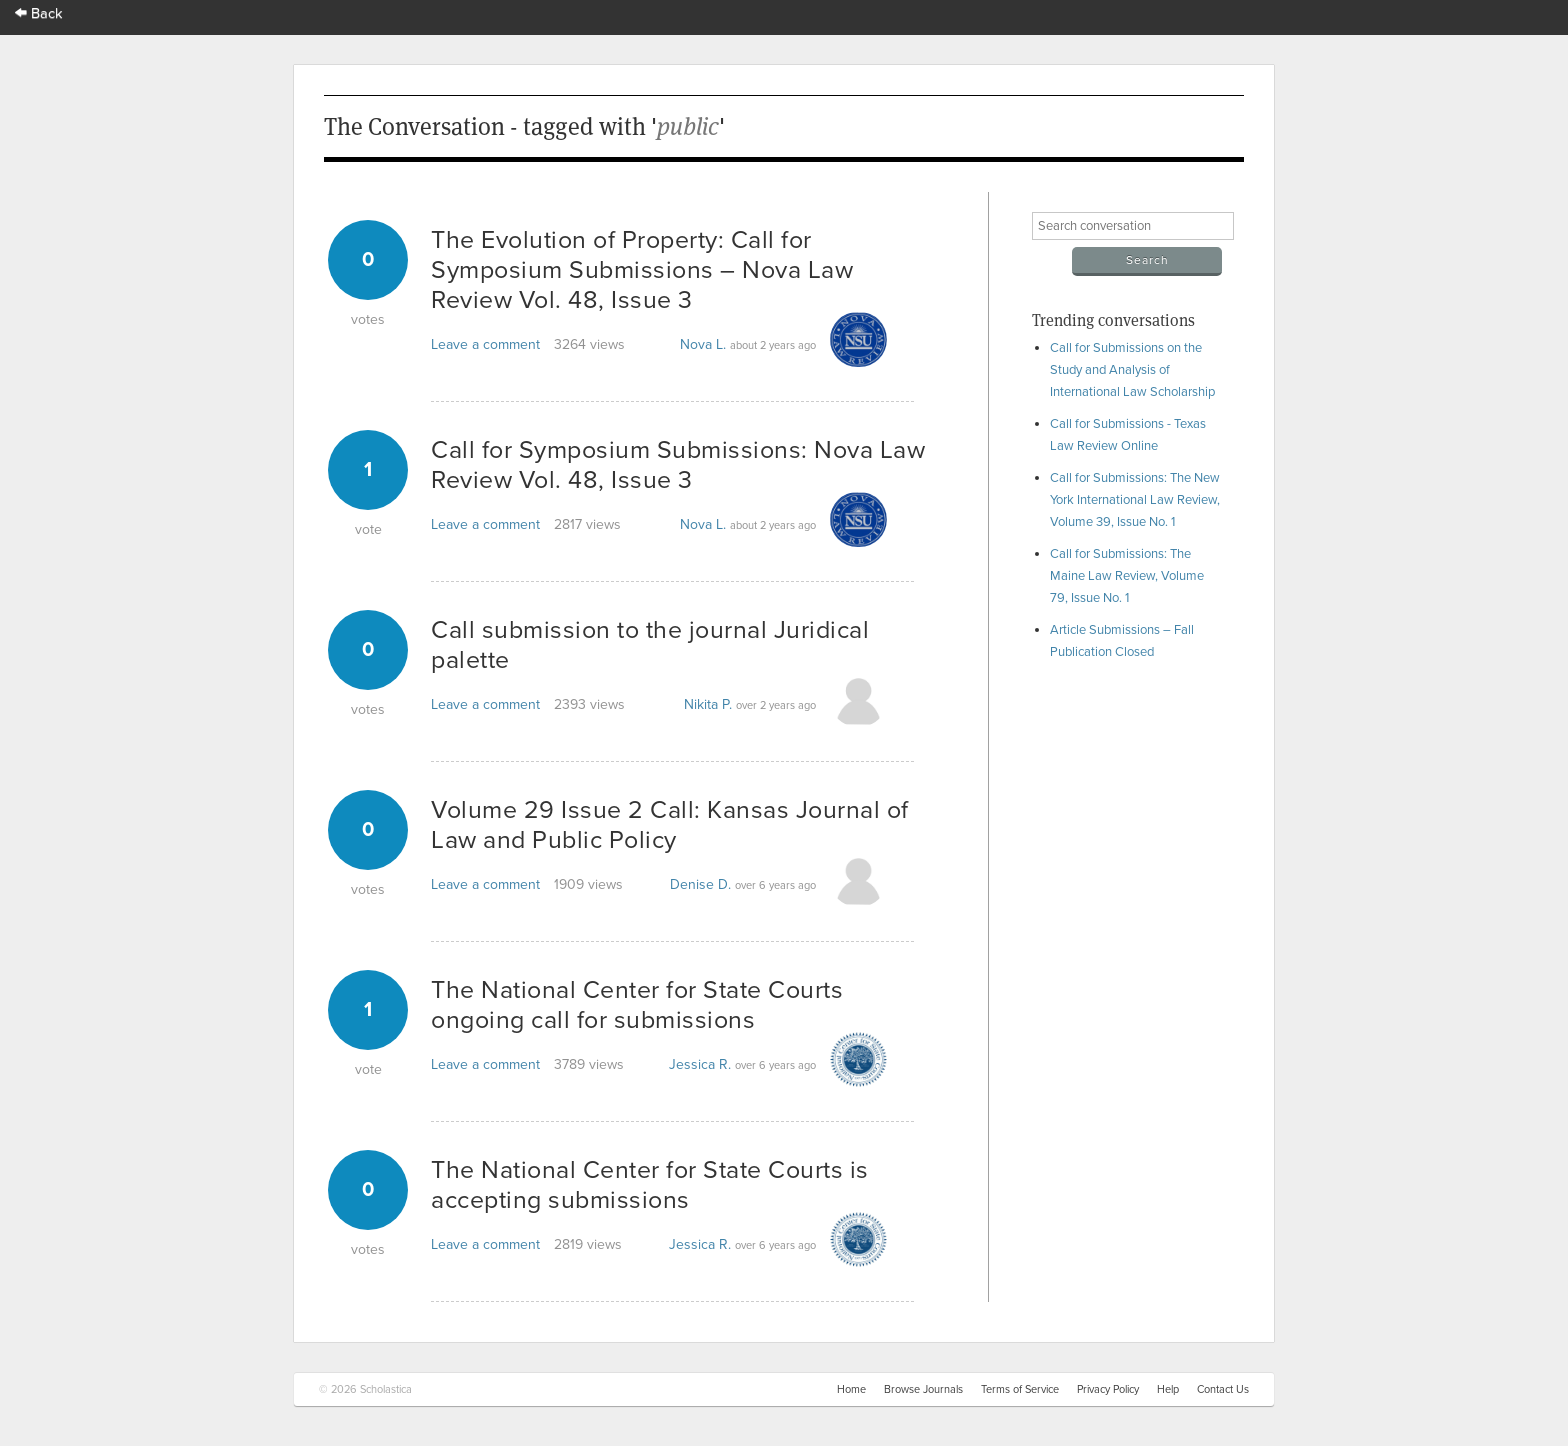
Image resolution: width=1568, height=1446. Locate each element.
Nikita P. (708, 704)
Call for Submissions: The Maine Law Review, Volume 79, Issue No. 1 (1127, 576)
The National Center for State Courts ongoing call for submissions (637, 1005)
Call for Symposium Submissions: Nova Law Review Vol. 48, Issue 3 (678, 465)
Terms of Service (1020, 1389)
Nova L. (703, 344)
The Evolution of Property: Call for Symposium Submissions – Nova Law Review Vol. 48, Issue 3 (642, 270)
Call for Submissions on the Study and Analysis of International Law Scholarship (1132, 370)
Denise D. (700, 884)
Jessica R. (700, 1064)
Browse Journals (923, 1389)
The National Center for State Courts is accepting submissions (650, 1185)
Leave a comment (485, 344)
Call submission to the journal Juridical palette (650, 645)
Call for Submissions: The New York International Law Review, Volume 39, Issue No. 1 (1135, 500)
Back (39, 13)
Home (851, 1389)
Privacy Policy (1108, 1389)
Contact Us (1223, 1389)
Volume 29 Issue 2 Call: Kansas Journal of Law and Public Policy (670, 825)
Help (1168, 1389)
